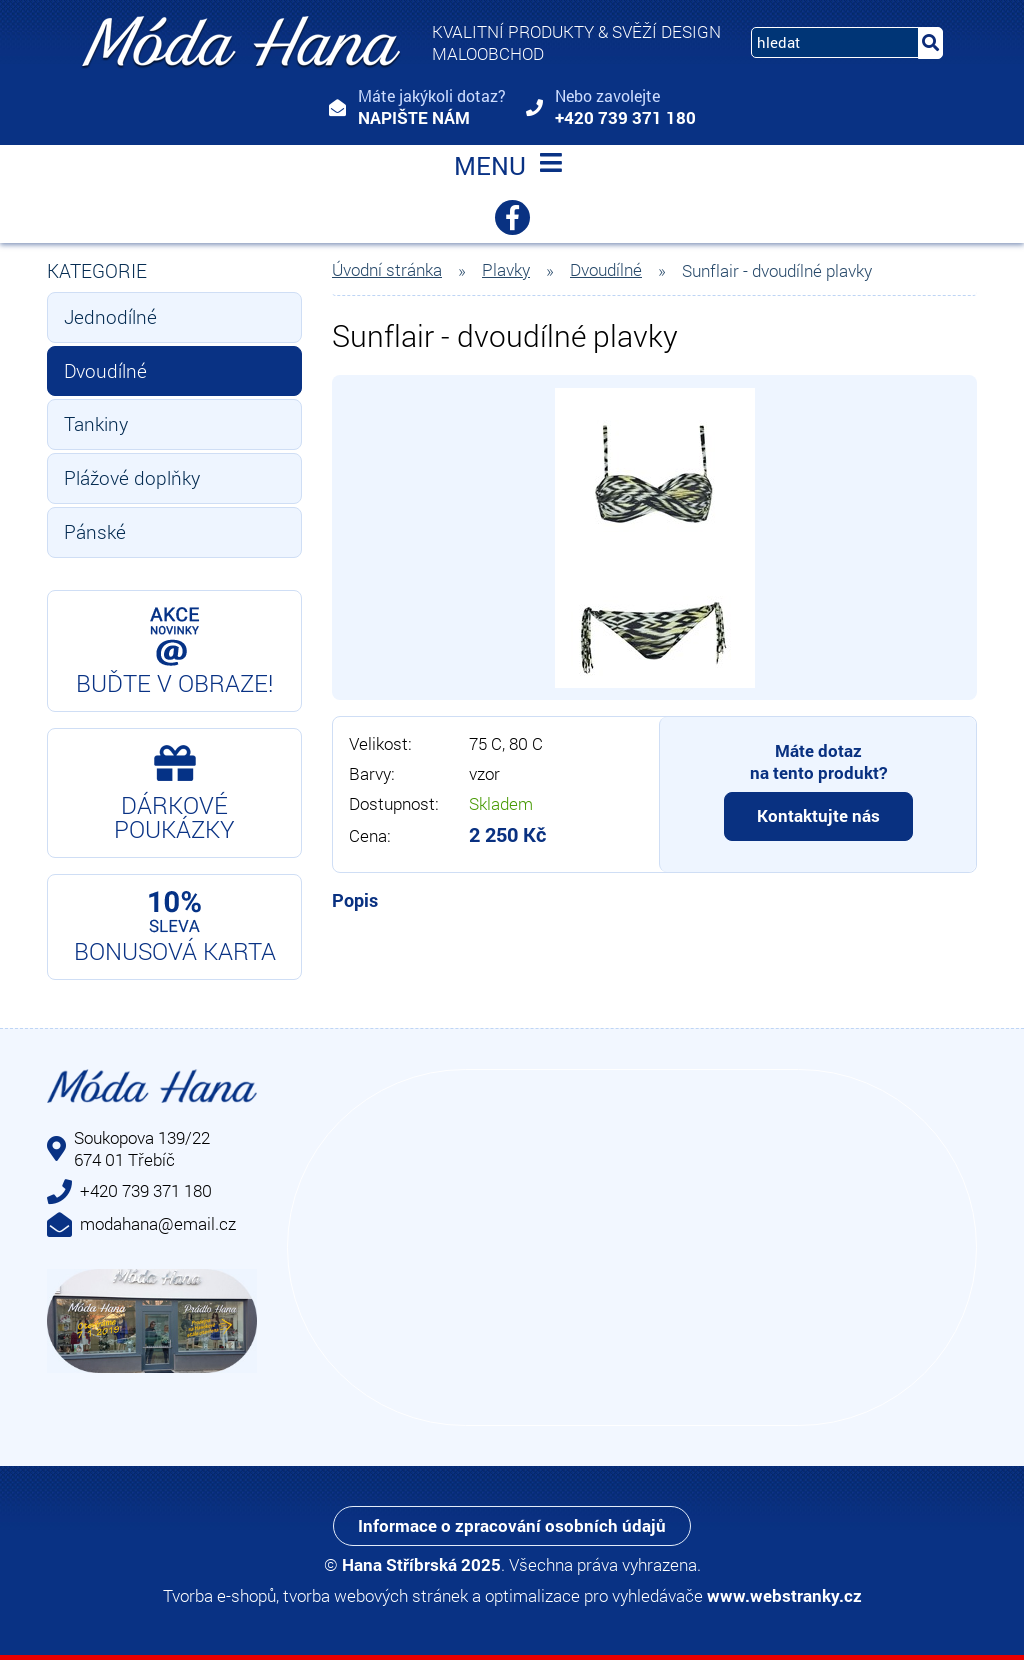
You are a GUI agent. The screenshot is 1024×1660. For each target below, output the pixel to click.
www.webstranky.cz (784, 1595)
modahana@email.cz (158, 1223)
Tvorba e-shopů (219, 1595)
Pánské (95, 531)
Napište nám (414, 117)
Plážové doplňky (132, 477)
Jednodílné (110, 316)
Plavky (506, 270)
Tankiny (96, 423)
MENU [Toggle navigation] (512, 168)
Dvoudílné (105, 370)
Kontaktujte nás (818, 815)
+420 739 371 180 (625, 117)
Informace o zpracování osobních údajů (512, 1525)
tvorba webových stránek (375, 1595)
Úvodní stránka (387, 270)
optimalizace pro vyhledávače (594, 1595)
